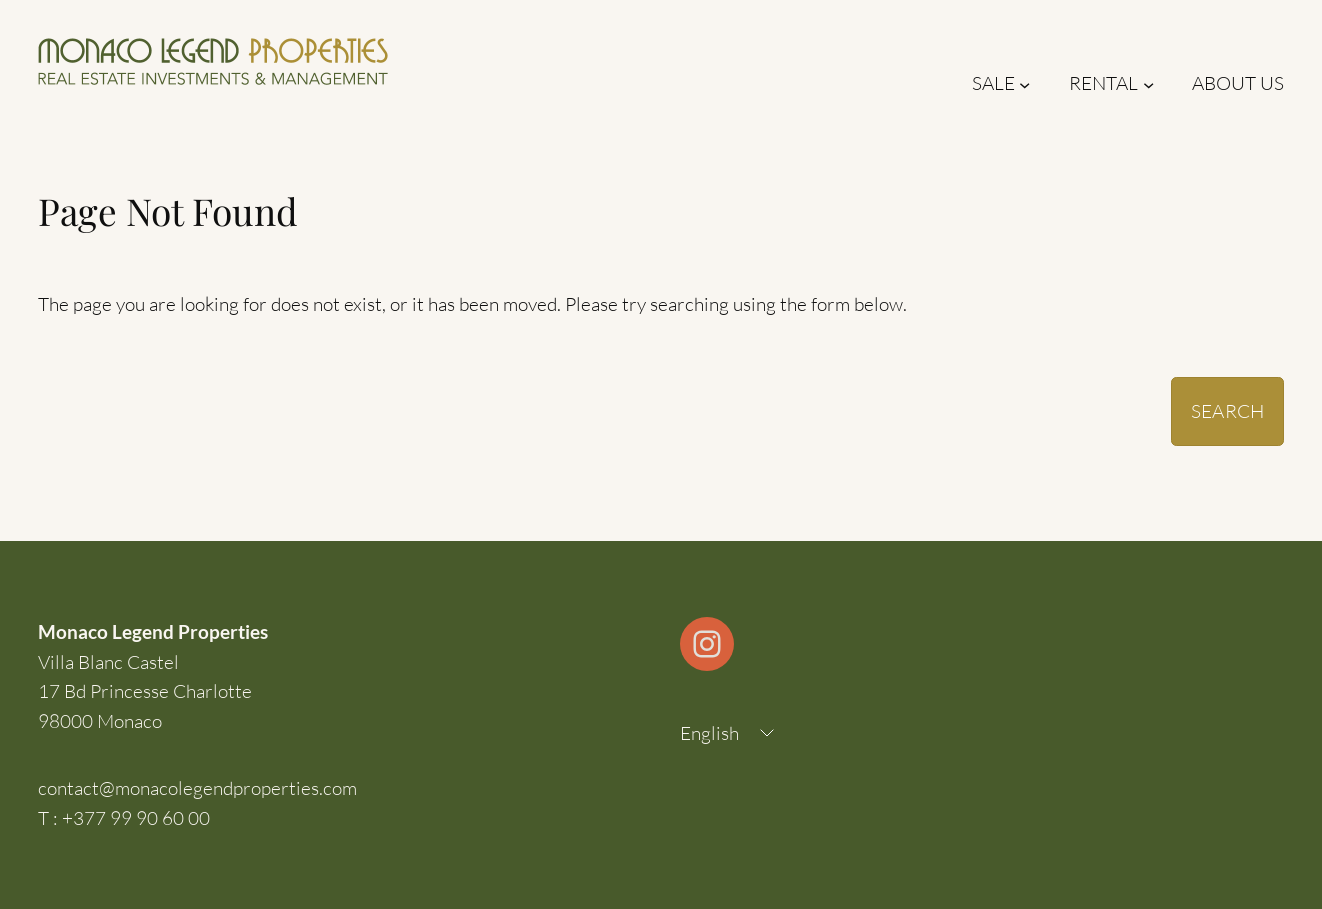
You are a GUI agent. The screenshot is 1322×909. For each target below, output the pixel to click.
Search (1227, 411)
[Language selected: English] (729, 733)
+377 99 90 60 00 (136, 818)
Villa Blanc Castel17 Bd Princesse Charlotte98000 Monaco (145, 691)
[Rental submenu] (1148, 83)
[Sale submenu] (1024, 83)
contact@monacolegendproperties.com (197, 788)
